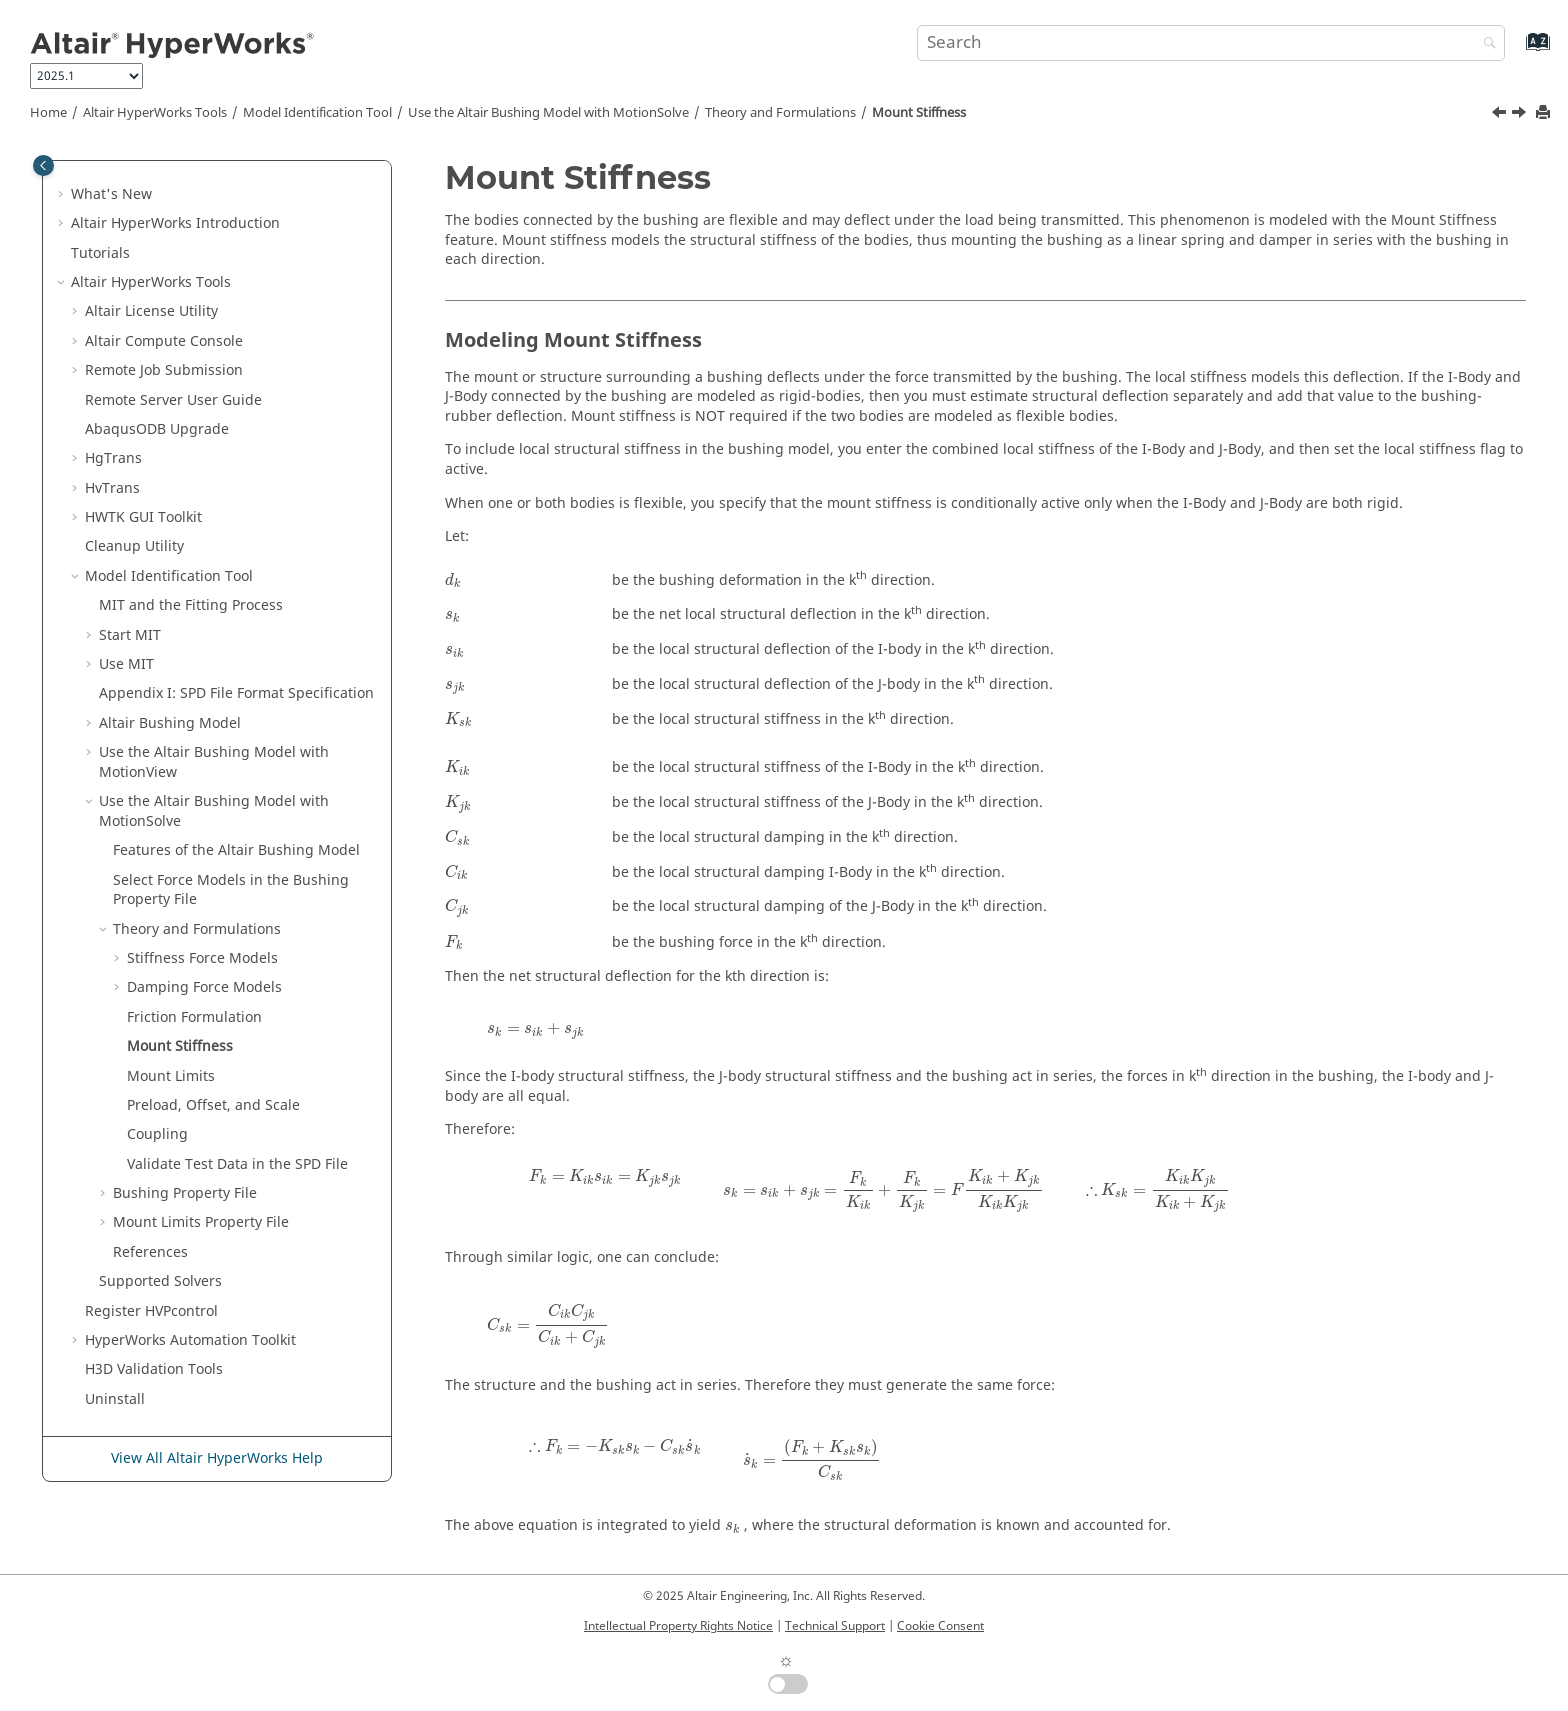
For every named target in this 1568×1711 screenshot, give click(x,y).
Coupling (157, 1134)
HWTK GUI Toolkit (143, 517)
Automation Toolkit (190, 1340)
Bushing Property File (185, 1193)
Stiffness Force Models (202, 958)
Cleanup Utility (134, 546)
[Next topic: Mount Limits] (1521, 115)
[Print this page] (1545, 113)
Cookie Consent (940, 1626)
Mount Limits (171, 1076)
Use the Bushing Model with (548, 113)
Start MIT (130, 635)
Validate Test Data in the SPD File (237, 1164)
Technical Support (835, 1626)
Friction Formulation (194, 1017)
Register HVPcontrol (151, 1311)
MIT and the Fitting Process (191, 605)
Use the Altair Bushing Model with (214, 762)
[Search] (1485, 44)
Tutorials (100, 253)
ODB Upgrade (157, 429)
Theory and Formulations (780, 113)
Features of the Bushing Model (236, 850)
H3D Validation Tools (154, 1369)
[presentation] (453, 580)
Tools (155, 113)
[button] (63, 195)
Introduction (175, 223)
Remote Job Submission (164, 370)
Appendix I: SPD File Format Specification (236, 693)
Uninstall (115, 1399)
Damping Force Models (204, 987)
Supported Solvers (160, 1281)
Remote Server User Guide (173, 400)
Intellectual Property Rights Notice (678, 1626)
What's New (111, 194)
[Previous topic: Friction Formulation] (1501, 115)
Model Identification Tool (317, 113)
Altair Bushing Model (170, 723)
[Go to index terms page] (1516, 51)
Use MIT (126, 664)
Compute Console (164, 341)
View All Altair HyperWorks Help (217, 1458)
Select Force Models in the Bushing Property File (231, 890)
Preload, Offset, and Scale (213, 1105)
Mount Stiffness (919, 113)
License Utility (151, 311)
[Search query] (1211, 43)
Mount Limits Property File (201, 1222)
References (150, 1252)
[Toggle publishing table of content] (43, 165)
